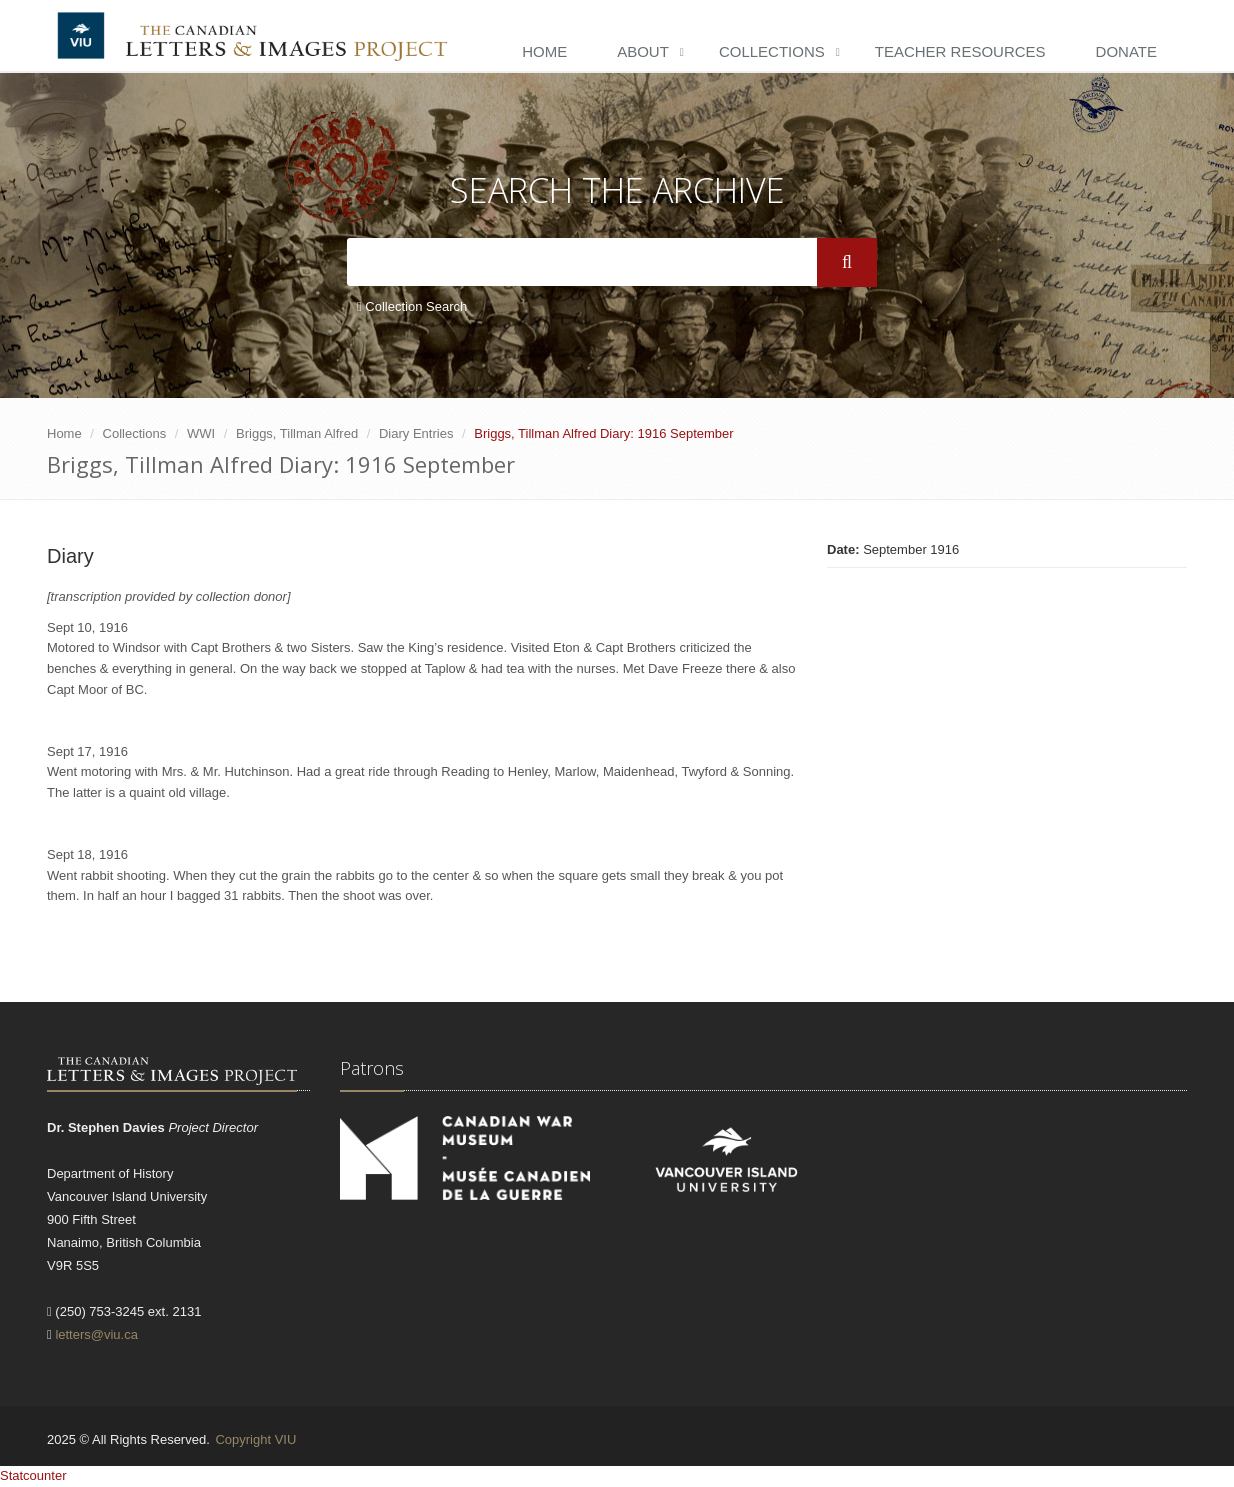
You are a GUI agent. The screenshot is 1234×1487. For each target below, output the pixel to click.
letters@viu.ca (96, 1334)
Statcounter (33, 1475)
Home (544, 51)
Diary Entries (416, 433)
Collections (772, 51)
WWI (201, 433)
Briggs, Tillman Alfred (297, 433)
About (643, 51)
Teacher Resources (960, 51)
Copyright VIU (255, 1439)
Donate (1126, 51)
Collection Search (412, 306)
